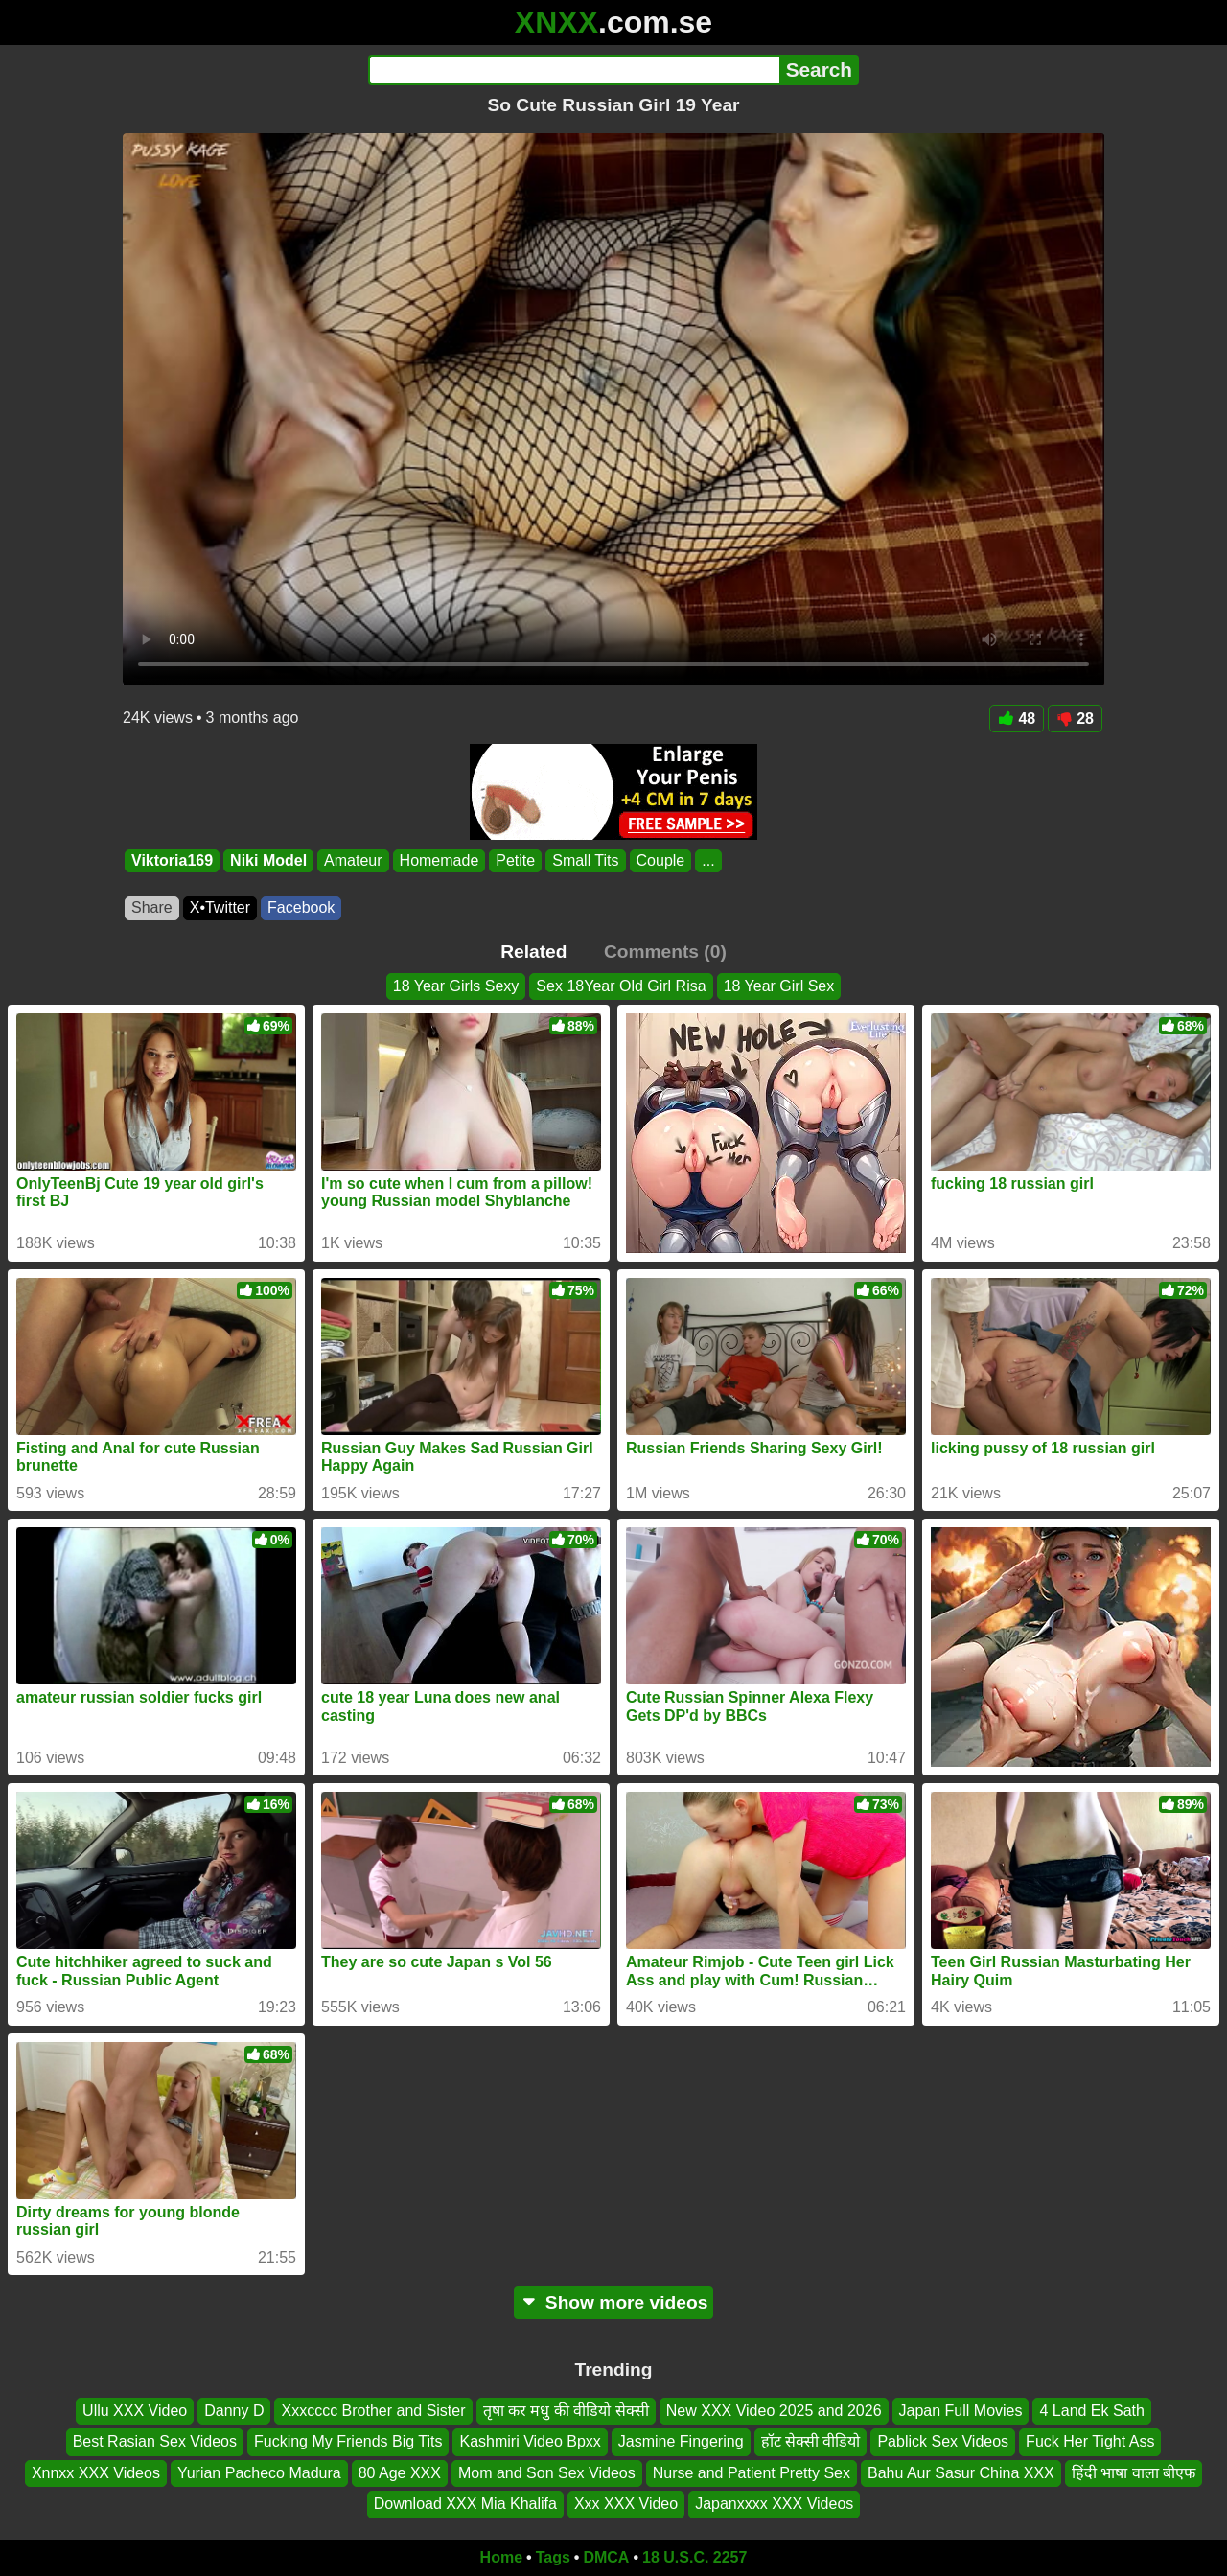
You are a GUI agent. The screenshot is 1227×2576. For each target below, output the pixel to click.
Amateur (353, 860)
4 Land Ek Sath (1091, 2410)
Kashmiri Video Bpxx (529, 2441)
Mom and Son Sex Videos (547, 2473)
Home (501, 2557)
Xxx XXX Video (626, 2503)
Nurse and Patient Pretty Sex (751, 2473)
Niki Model (268, 860)
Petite (515, 860)
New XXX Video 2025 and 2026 (774, 2410)
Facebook (301, 907)
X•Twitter (220, 907)
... (708, 860)
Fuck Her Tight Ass (1090, 2441)
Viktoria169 (172, 860)
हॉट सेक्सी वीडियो (811, 2441)
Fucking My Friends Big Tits (348, 2441)
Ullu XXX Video (134, 2410)
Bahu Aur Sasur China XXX (961, 2473)
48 (1016, 718)
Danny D (234, 2410)
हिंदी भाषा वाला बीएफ (1133, 2473)
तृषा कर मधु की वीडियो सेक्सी (566, 2410)
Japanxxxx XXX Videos (774, 2503)
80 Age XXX (400, 2473)
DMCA (606, 2557)
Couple (661, 860)
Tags (553, 2557)
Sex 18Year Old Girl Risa (621, 986)
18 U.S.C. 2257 (694, 2557)
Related (533, 951)
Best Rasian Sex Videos (155, 2441)
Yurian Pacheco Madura (259, 2473)
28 (1075, 718)
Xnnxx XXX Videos (96, 2473)
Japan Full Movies (961, 2410)
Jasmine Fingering (681, 2441)
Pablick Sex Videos (942, 2441)
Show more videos (614, 2302)
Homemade (439, 860)
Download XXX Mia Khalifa (465, 2503)
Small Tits (585, 860)
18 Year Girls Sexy (456, 986)
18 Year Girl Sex (779, 986)
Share (152, 907)
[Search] (573, 70)
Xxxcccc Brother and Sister (373, 2410)
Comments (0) (665, 951)
